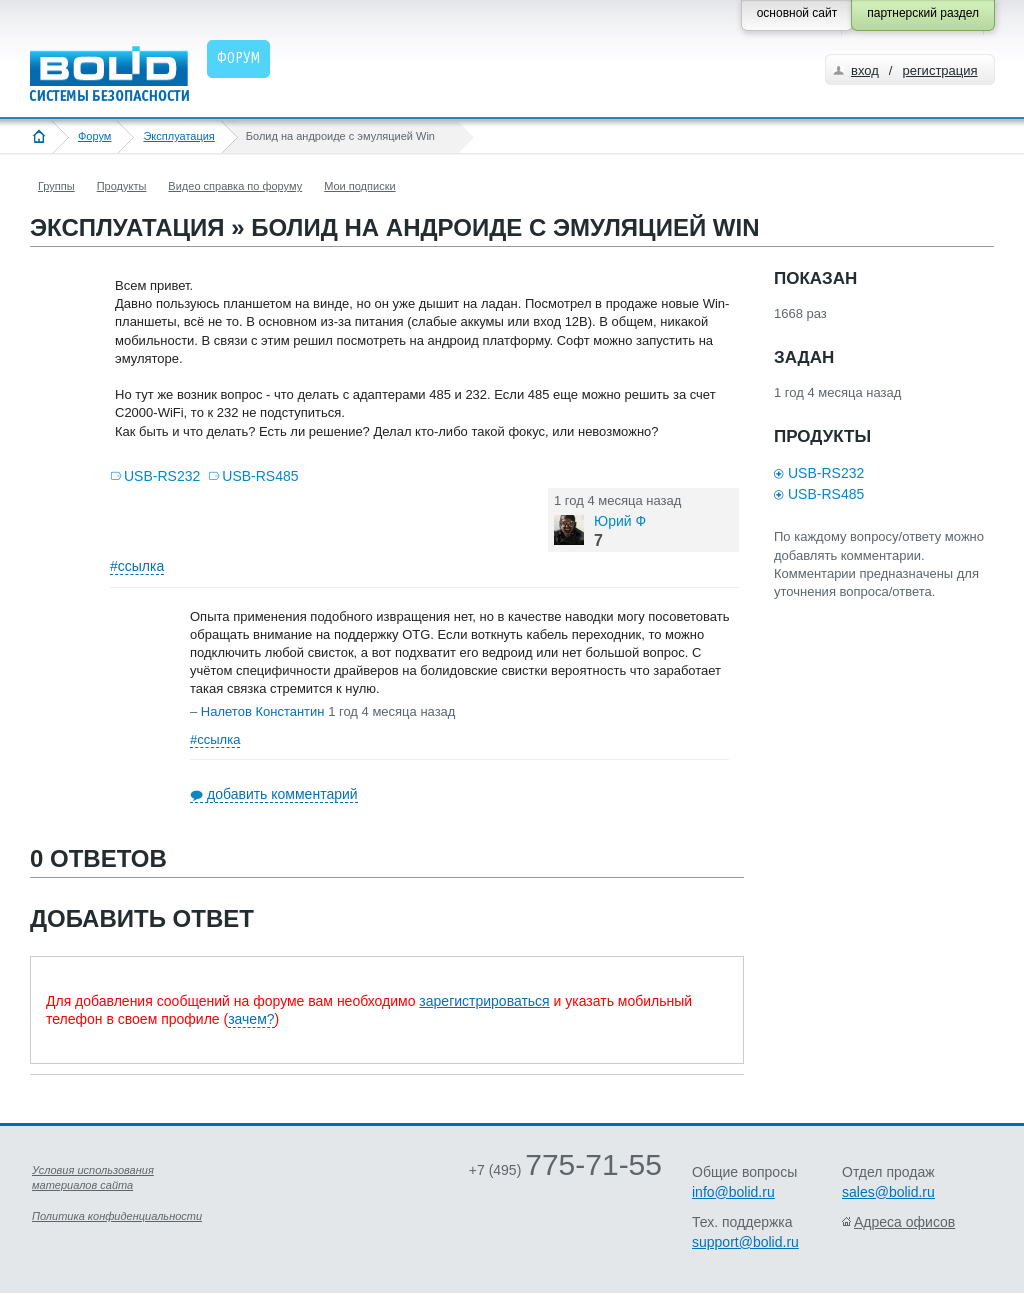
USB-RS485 (260, 476)
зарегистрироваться (484, 1001)
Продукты (122, 186)
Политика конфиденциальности (117, 1216)
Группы (56, 186)
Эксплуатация (178, 136)
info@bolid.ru (733, 1192)
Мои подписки (359, 186)
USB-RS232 (162, 476)
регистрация (939, 70)
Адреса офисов (904, 1222)
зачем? (251, 1019)
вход (865, 70)
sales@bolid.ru (888, 1192)
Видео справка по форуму (235, 186)
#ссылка (137, 566)
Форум (94, 136)
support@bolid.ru (745, 1242)
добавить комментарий (282, 794)
